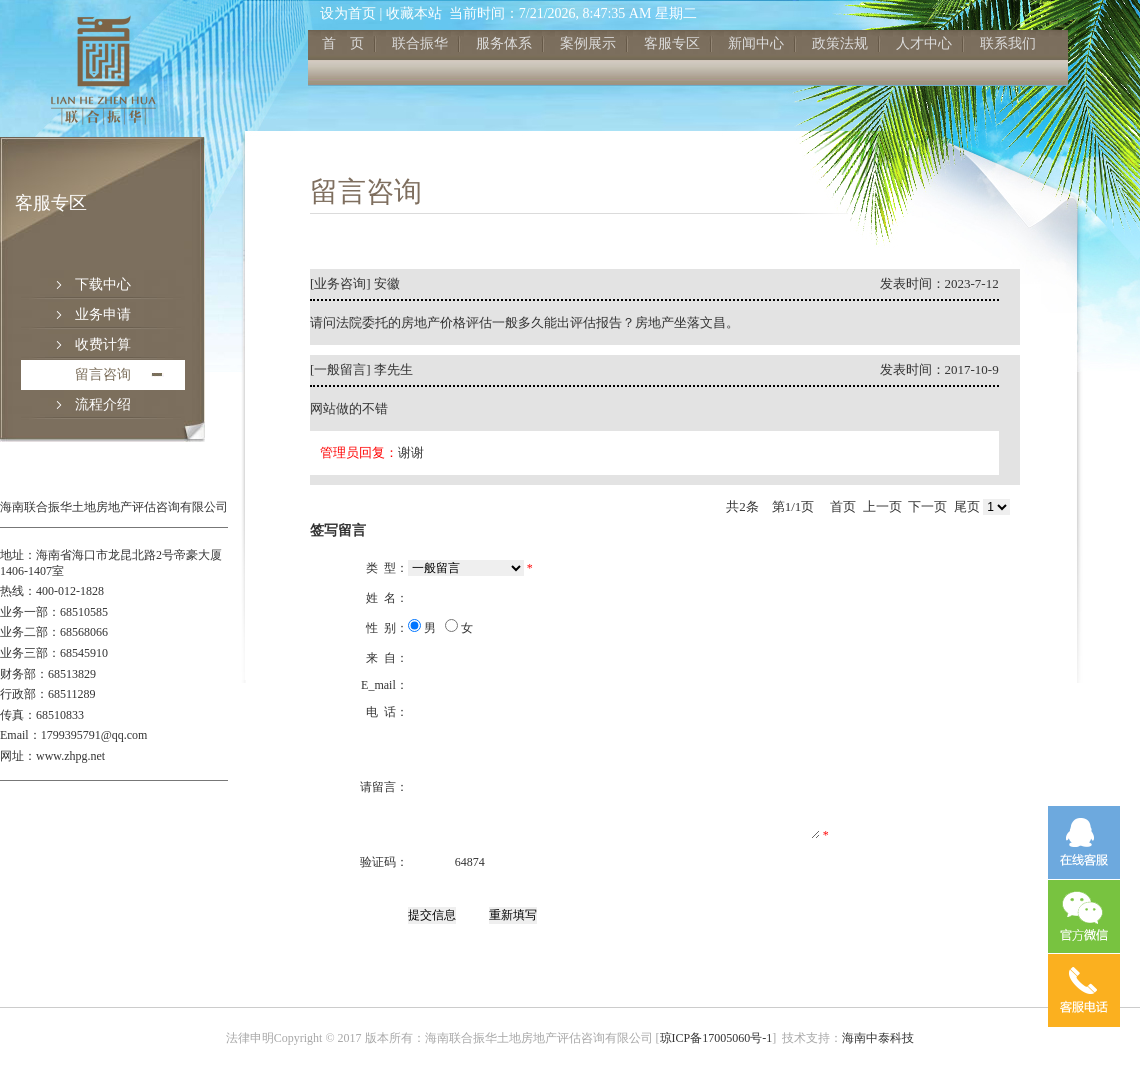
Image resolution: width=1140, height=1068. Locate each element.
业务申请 (103, 314)
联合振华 (420, 43)
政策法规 (840, 43)
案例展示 (588, 43)
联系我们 (1008, 43)
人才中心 (924, 43)
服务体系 (504, 43)
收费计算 (103, 344)
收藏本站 (414, 13)
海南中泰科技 (878, 1038)
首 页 (343, 43)
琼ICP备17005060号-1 (716, 1038)
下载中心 (103, 284)
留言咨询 (103, 374)
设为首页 (348, 13)
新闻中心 (756, 43)
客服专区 (672, 43)
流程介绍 (103, 404)
